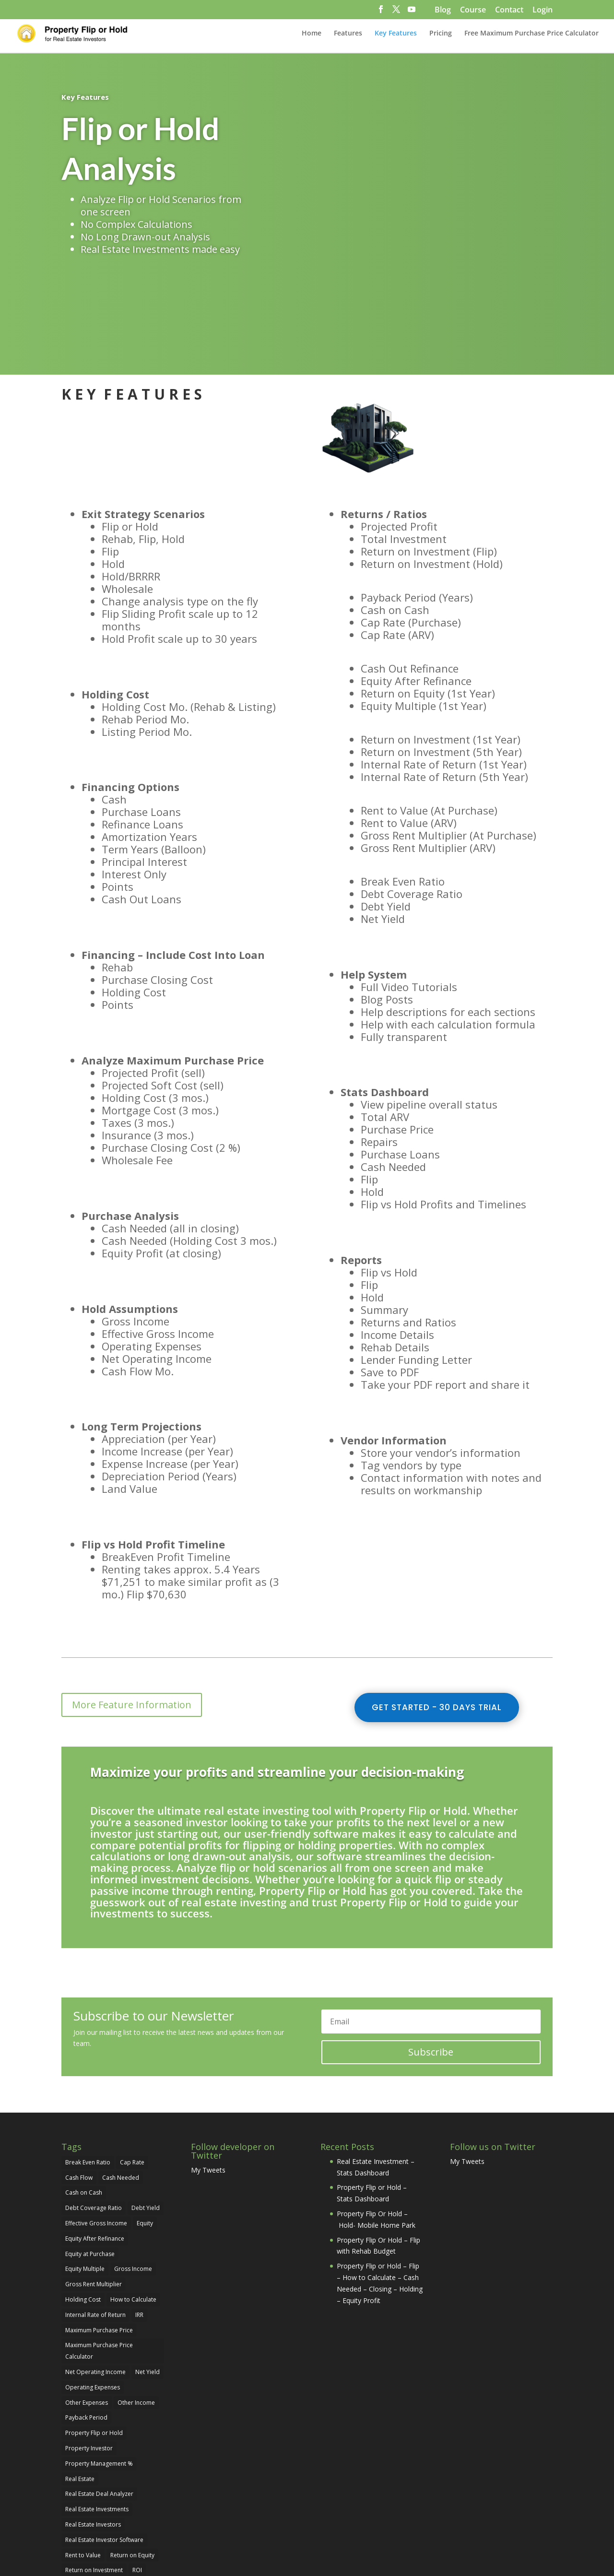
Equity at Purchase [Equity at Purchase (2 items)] (90, 2163)
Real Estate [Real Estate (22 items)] (79, 2388)
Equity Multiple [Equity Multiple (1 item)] (85, 2178)
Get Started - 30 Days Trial (437, 1617)
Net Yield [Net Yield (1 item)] (147, 2281)
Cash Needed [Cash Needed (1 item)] (120, 2087)
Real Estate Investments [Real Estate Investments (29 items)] (97, 2419)
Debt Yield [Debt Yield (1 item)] (145, 2118)
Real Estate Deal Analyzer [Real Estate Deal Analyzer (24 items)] (99, 2403)
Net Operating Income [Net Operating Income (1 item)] (95, 2281)
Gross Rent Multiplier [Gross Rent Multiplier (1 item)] (93, 2194)
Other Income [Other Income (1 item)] (136, 2312)
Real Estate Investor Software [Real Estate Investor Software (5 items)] (104, 2449)
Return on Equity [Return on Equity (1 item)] (132, 2464)
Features (348, 34)
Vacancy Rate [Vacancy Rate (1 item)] (83, 2495)
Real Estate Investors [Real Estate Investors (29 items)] (93, 2434)
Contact (509, 10)
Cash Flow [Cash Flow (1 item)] (79, 2087)
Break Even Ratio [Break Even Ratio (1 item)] (87, 2072)
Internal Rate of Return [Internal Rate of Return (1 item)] (95, 2224)
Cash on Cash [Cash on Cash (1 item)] (83, 2102)
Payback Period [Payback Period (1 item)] (86, 2327)
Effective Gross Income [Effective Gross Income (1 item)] (96, 2133)
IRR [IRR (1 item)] (139, 2224)
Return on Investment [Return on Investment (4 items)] (94, 2480)
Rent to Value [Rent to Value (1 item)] (83, 2464)
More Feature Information (131, 1614)
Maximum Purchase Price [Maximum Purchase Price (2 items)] (99, 2239)
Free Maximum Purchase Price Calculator (531, 34)
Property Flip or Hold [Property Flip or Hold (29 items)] (94, 2343)
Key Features (396, 34)
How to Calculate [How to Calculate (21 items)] (133, 2209)
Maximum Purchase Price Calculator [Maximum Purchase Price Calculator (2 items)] (99, 2260)
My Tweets (208, 2079)
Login (542, 10)
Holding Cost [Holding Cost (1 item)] (83, 2209)
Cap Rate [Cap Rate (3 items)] (132, 2072)
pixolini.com (301, 2543)
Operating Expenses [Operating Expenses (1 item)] (92, 2296)
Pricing (440, 34)
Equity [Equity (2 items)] (145, 2133)
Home (311, 34)
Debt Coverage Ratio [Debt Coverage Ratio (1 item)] (93, 2118)
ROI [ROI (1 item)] (137, 2480)
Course (473, 10)
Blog (443, 10)
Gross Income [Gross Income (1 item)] (133, 2178)
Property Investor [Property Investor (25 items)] (89, 2357)
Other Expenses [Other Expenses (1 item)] (86, 2312)
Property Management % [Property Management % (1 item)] (99, 2373)
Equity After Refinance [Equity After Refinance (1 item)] (94, 2148)
